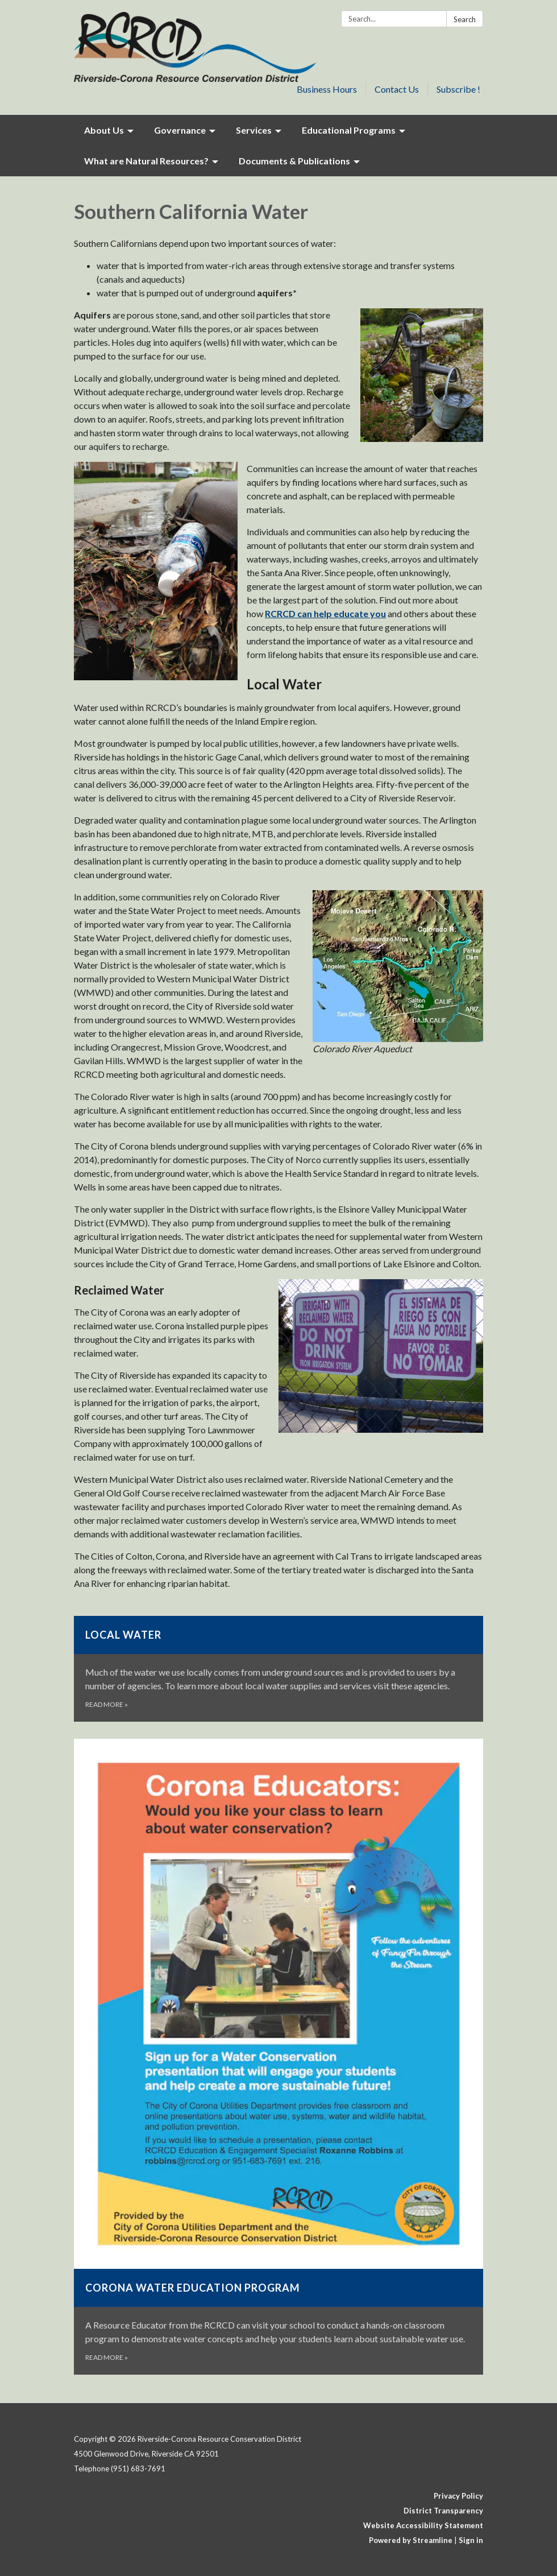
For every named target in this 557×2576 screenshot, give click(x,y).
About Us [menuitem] (104, 130)
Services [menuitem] (254, 130)
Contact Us (397, 89)
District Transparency (443, 2510)
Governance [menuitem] (180, 130)
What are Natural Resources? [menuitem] (146, 160)
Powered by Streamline (410, 2540)
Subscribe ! (458, 89)
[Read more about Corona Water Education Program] (278, 2057)
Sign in (471, 2540)
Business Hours (327, 89)
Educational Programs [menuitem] (349, 130)
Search (465, 19)
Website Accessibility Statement (423, 2525)
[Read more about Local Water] (278, 1669)
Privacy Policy (458, 2495)
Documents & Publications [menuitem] (294, 160)
